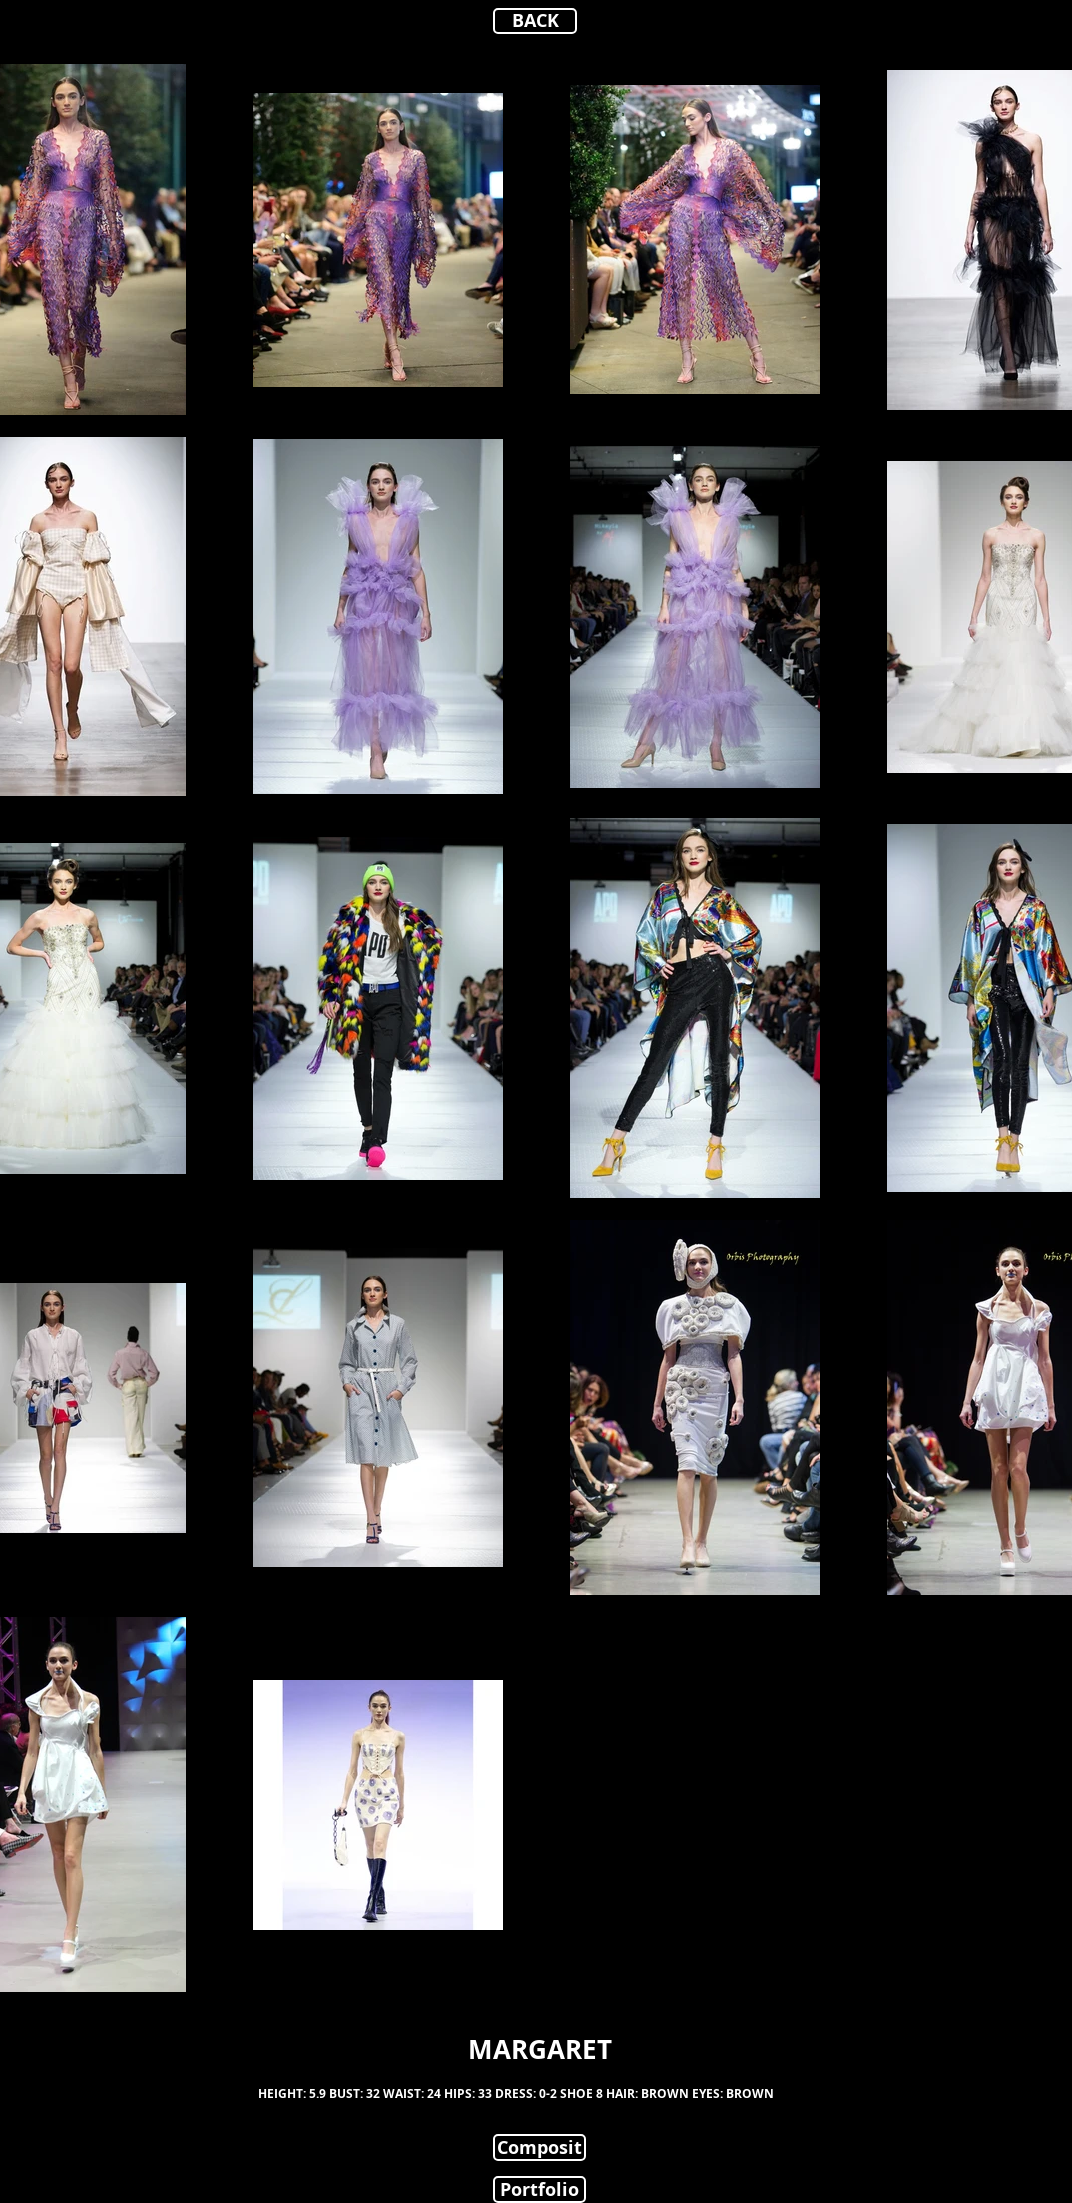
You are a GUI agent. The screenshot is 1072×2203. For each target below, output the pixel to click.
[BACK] (535, 21)
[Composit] (539, 2147)
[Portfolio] (539, 2189)
